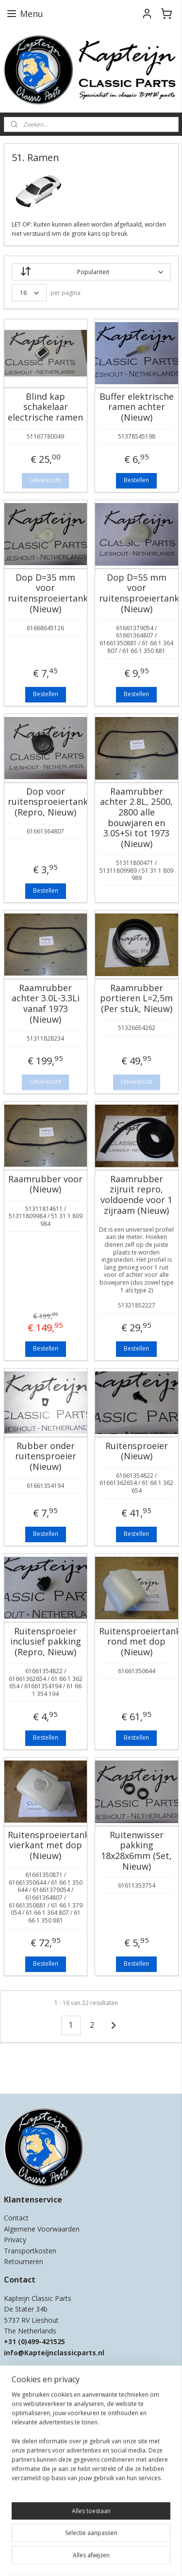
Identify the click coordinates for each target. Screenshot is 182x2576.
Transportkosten (30, 2250)
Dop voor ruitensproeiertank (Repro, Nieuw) (45, 802)
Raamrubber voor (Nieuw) (45, 1184)
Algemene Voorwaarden (42, 2229)
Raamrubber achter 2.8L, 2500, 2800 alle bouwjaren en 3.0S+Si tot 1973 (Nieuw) (136, 817)
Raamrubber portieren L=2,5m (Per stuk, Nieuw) (136, 998)
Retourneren (23, 2261)
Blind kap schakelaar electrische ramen (45, 407)
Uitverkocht (45, 480)
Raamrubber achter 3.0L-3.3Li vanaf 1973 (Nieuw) (46, 1004)
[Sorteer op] (91, 272)
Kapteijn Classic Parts (42, 2072)
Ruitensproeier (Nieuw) (136, 1451)
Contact (16, 2217)
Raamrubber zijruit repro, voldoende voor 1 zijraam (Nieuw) (136, 1195)
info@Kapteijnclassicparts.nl (54, 2352)
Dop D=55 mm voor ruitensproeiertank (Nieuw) (137, 593)
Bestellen (136, 480)
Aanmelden (27, 2503)
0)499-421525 (43, 2341)
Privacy (15, 2239)
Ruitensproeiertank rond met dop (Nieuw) (137, 1642)
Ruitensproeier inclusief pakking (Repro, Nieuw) (45, 1642)
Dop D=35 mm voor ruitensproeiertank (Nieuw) (45, 593)
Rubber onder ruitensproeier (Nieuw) (45, 1456)
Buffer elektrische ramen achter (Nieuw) (136, 407)
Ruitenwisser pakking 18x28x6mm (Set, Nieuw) (136, 1851)
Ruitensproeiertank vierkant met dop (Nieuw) (45, 1845)
